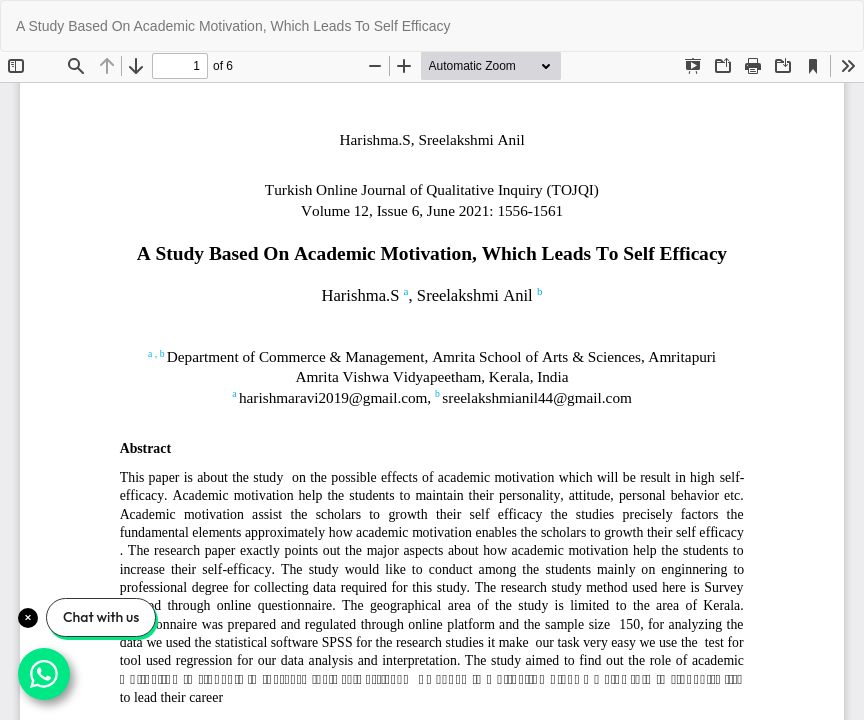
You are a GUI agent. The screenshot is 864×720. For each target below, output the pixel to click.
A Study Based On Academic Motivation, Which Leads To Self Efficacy (233, 26)
